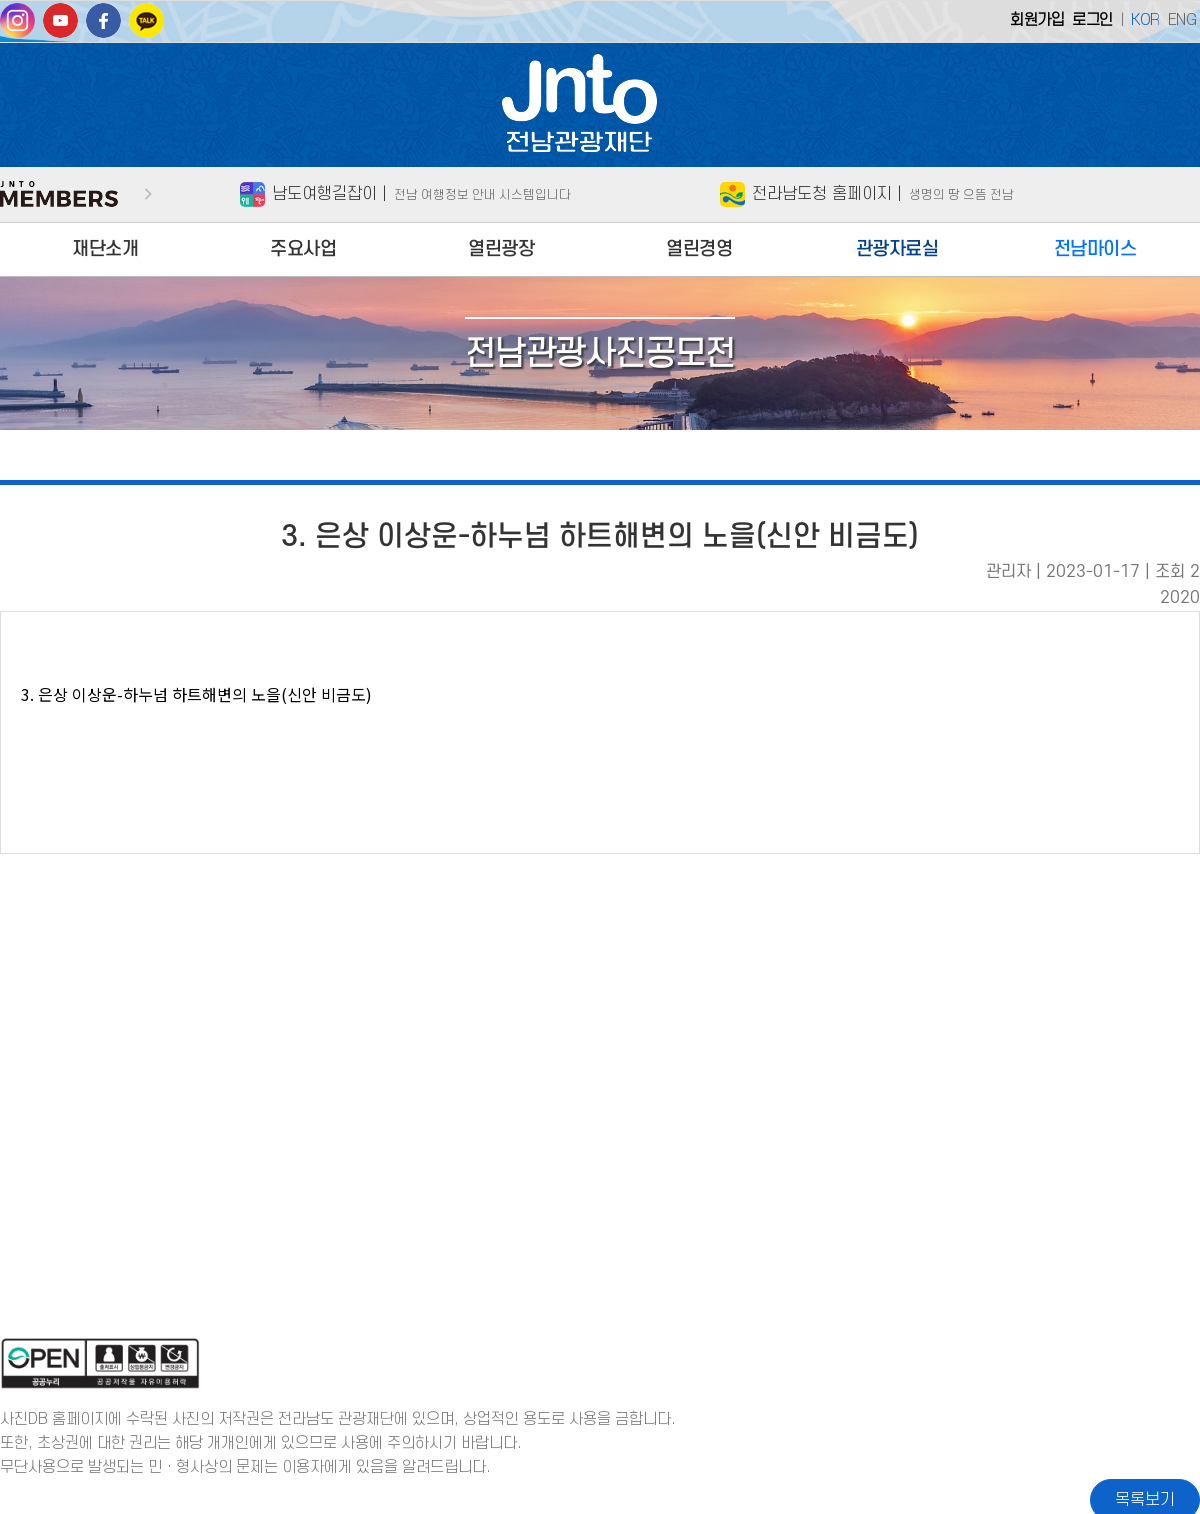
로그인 (1092, 20)
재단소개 (105, 249)
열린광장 (501, 249)
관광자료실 (897, 249)
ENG (1182, 20)
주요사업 (303, 249)
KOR (1145, 20)
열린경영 (699, 249)
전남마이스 (1095, 249)
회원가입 (1037, 20)
